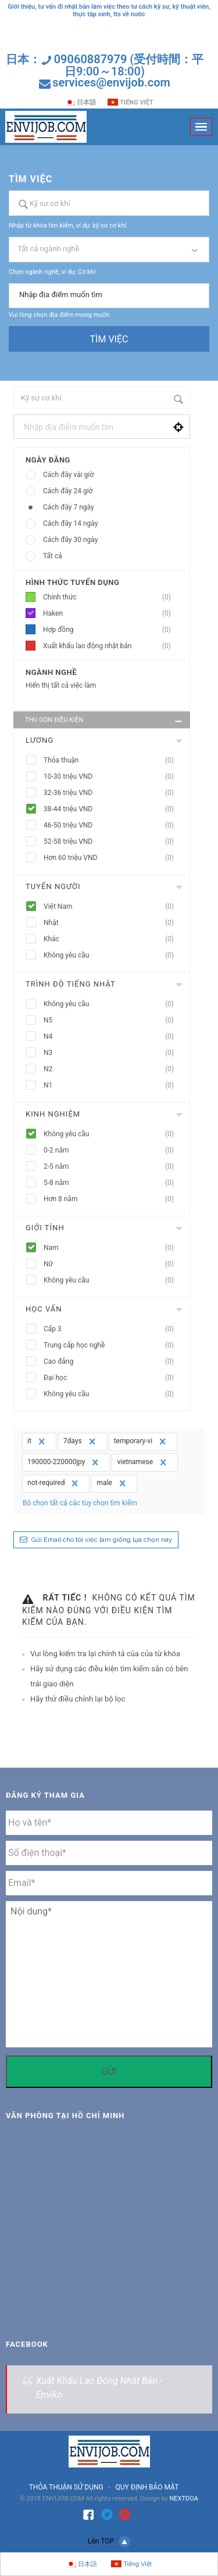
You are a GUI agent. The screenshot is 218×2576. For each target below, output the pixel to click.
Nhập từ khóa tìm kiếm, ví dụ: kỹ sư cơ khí (67, 225)
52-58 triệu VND (112, 841)
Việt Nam (112, 906)
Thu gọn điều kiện (104, 721)
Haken (110, 613)
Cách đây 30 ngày (70, 540)
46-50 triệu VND (112, 825)
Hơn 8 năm (112, 1199)
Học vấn (44, 1309)
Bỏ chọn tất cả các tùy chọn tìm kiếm (80, 1503)
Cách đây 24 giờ (67, 491)
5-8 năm (112, 1183)
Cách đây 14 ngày (70, 523)
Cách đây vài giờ (68, 475)
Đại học (112, 1378)
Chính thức (110, 597)
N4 (112, 1036)
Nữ (112, 1264)
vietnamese (143, 1462)
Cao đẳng (112, 1361)
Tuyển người (53, 886)
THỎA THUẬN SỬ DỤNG (66, 2487)
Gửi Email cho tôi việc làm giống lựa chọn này (101, 1540)
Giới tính (45, 1227)
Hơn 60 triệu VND (112, 858)
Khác (112, 939)
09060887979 (90, 59)
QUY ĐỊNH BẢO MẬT (146, 2487)
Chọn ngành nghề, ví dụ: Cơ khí (52, 272)
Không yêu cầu (112, 955)
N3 (112, 1053)
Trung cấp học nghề (112, 1345)
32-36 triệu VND (112, 793)
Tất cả (52, 556)
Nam (112, 1248)
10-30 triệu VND (112, 776)
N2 (112, 1069)
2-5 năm (112, 1166)
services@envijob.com (111, 82)
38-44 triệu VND (112, 809)
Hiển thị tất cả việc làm (61, 685)
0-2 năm (112, 1150)
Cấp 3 (112, 1329)
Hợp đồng (110, 630)
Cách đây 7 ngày (68, 507)
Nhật (112, 923)
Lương (39, 740)
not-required (54, 1483)
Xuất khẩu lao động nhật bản (110, 646)
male (112, 1483)
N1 (112, 1085)
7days (80, 1441)
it (37, 1441)
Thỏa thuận (112, 760)
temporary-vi (141, 1441)
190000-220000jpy (64, 1462)
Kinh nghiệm (53, 1114)
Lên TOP (109, 2542)
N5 (112, 1020)
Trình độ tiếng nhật (71, 984)
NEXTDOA (184, 2498)
